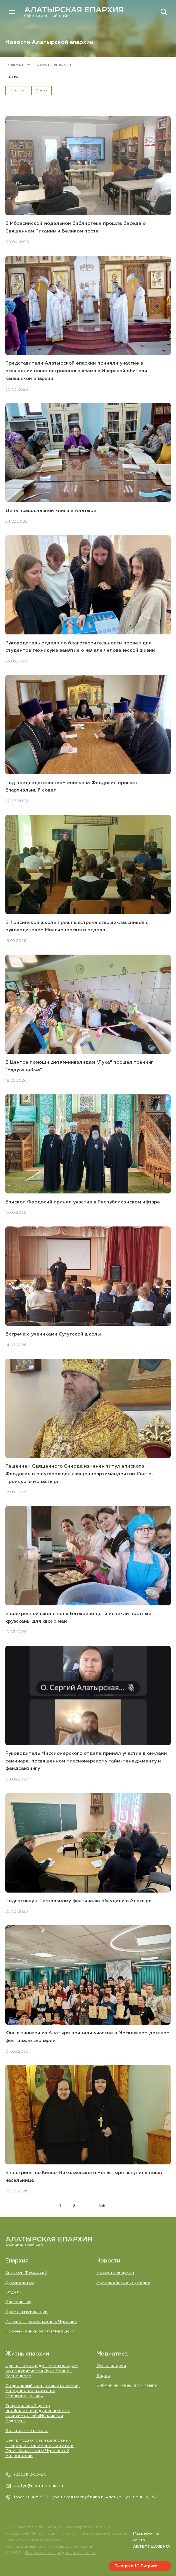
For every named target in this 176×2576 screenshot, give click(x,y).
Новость (17, 90)
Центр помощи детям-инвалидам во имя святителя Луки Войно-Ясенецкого (41, 2371)
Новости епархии (115, 2272)
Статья (41, 90)
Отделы (13, 2292)
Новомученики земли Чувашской (41, 2331)
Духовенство (19, 2282)
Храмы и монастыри (26, 2311)
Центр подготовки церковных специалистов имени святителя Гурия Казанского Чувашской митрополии (39, 2448)
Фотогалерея (111, 2366)
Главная (14, 64)
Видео (103, 2375)
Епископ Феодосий (26, 2272)
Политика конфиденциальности (60, 2553)
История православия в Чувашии (41, 2321)
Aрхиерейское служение (123, 2282)
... (88, 2206)
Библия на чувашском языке (126, 2385)
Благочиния (18, 2301)
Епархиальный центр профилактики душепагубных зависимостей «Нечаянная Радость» (37, 2413)
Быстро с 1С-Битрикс (135, 2566)
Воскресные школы (26, 2431)
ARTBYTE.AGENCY (152, 2547)
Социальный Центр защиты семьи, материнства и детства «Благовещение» (42, 2391)
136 (102, 2206)
